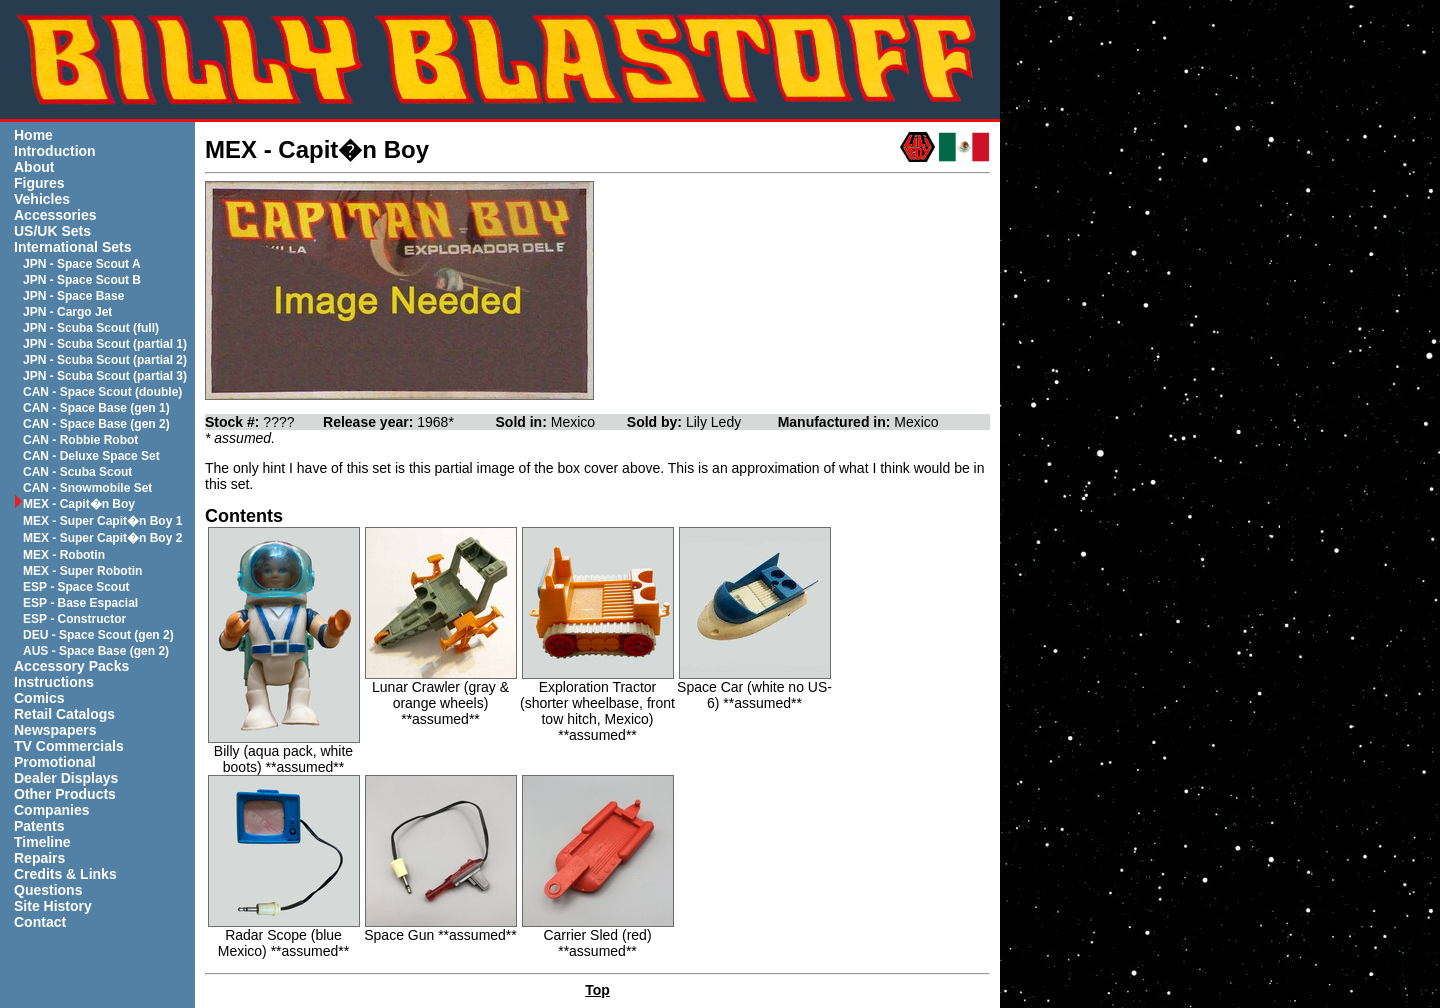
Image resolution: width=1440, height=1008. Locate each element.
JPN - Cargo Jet (67, 312)
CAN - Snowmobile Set (87, 488)
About (34, 167)
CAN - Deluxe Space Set (91, 456)
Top (597, 990)
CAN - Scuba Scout (77, 472)
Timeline (42, 842)
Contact (40, 922)
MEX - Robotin (64, 555)
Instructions (54, 682)
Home (33, 135)
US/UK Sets (52, 231)
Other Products (65, 794)
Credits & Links (65, 874)
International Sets (72, 247)
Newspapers (55, 730)
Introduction (55, 151)
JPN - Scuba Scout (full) (91, 328)
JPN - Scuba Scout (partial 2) (105, 360)
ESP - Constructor (74, 619)
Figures (39, 183)
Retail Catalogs (64, 714)
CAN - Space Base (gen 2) (96, 424)
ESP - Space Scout (76, 587)
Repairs (39, 858)
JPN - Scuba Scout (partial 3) (105, 376)
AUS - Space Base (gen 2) (96, 651)
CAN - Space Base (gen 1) (96, 408)
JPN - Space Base (73, 296)
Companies (51, 810)
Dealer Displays (66, 778)
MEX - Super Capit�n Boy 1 (102, 521)
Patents (39, 826)
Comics (39, 698)
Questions (48, 890)
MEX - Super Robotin (82, 571)
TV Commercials (69, 746)
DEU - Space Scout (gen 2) (98, 635)
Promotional (55, 762)
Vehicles (42, 199)
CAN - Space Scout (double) (102, 392)
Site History (53, 906)
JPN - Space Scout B (82, 280)
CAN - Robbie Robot (80, 440)
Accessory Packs (71, 666)
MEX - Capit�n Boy (79, 504)
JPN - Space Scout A (82, 264)
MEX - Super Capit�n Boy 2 (102, 538)
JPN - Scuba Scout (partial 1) (105, 344)
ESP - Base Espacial (80, 603)
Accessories (55, 215)
